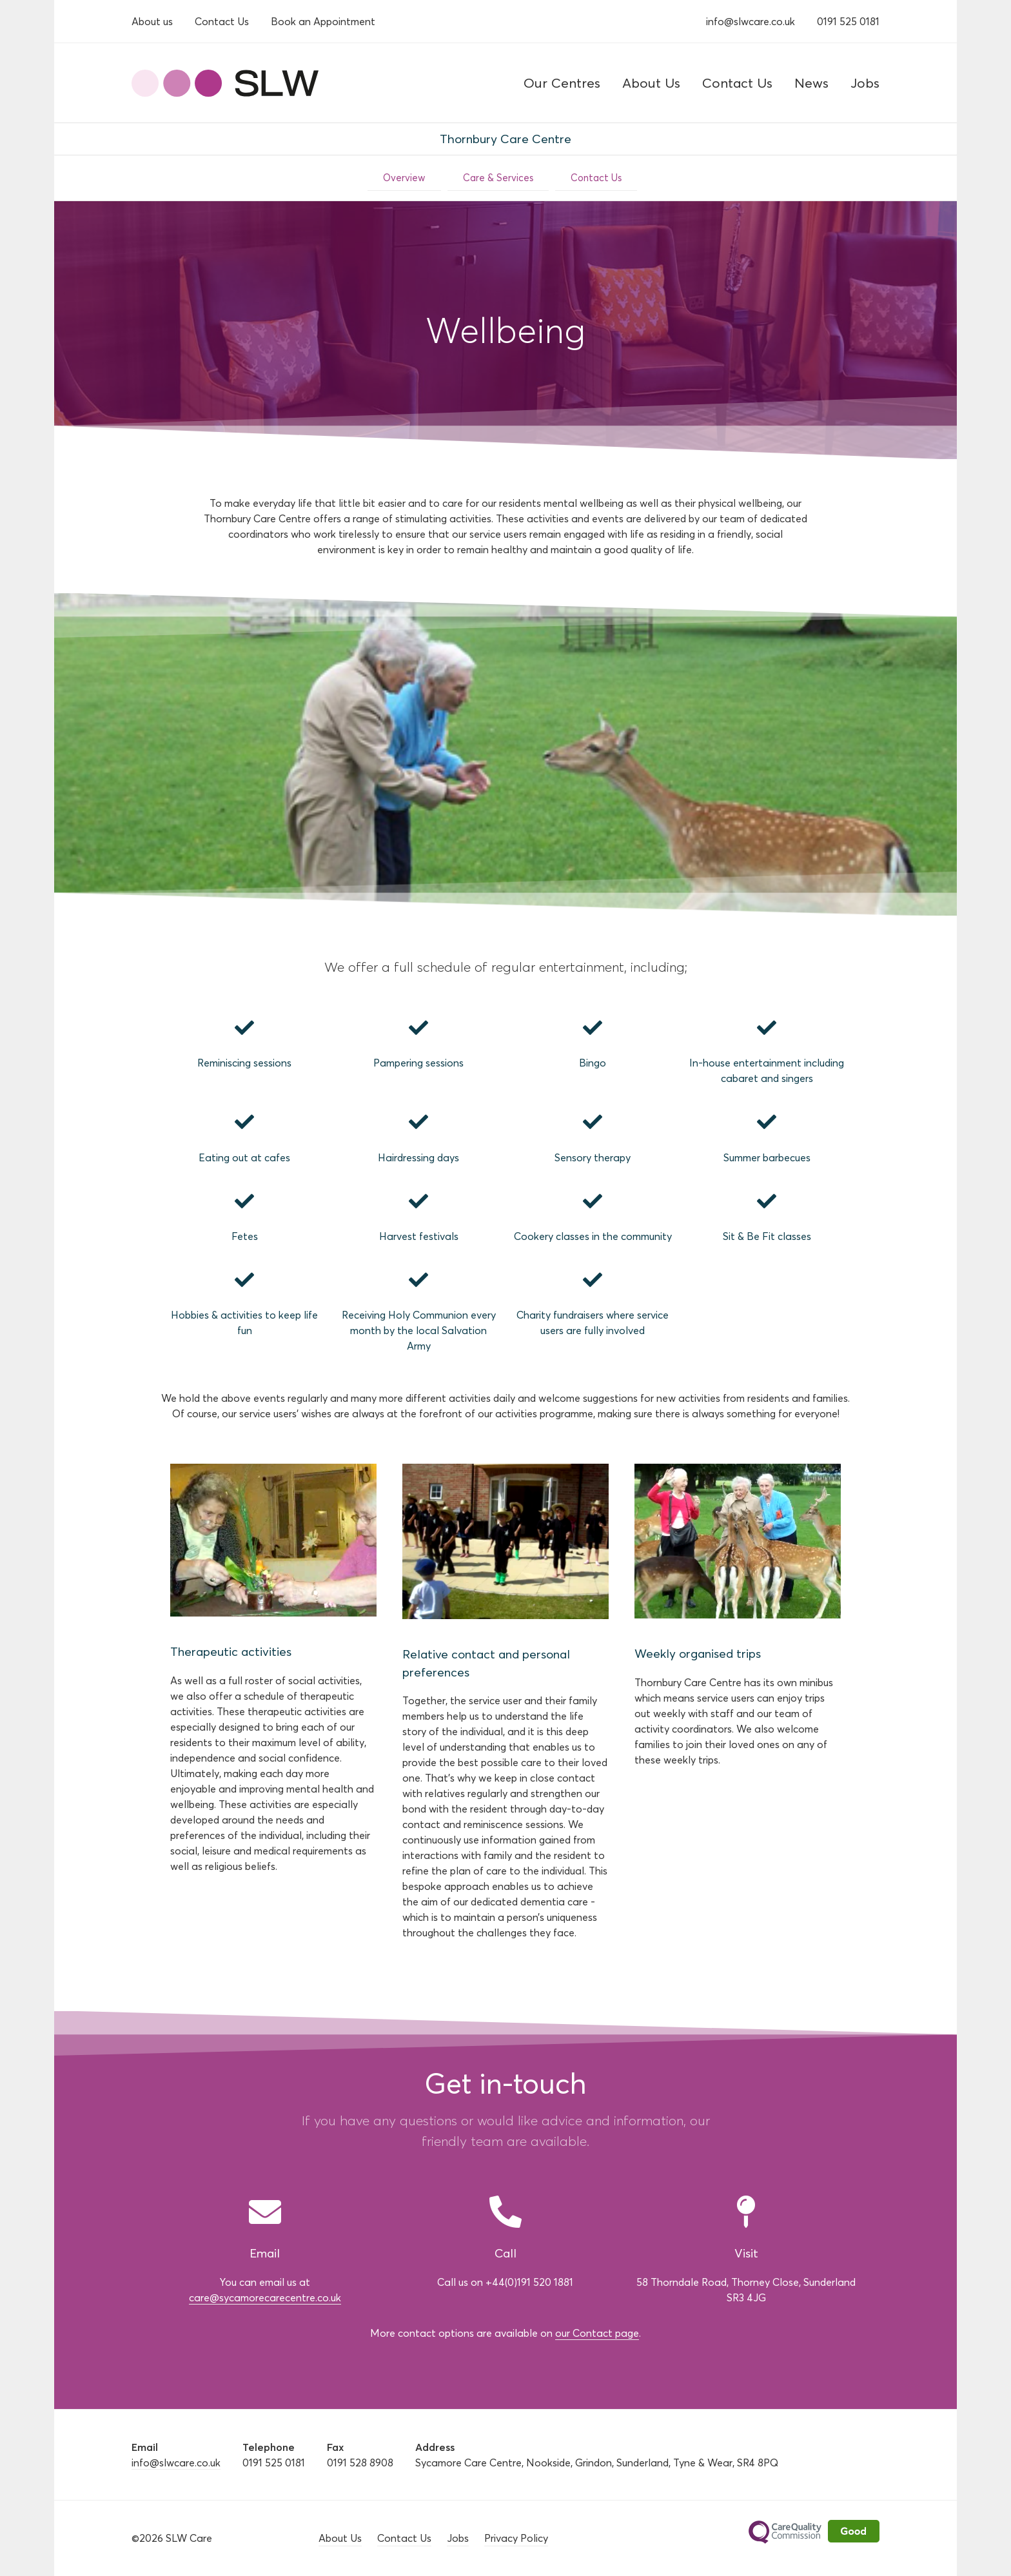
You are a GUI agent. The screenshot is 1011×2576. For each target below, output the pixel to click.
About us (152, 21)
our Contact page (597, 2332)
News (811, 83)
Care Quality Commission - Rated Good (814, 2539)
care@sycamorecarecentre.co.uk (265, 2297)
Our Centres (562, 83)
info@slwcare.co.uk (750, 21)
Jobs (864, 83)
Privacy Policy (516, 2538)
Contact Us (222, 21)
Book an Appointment (323, 21)
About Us (651, 83)
